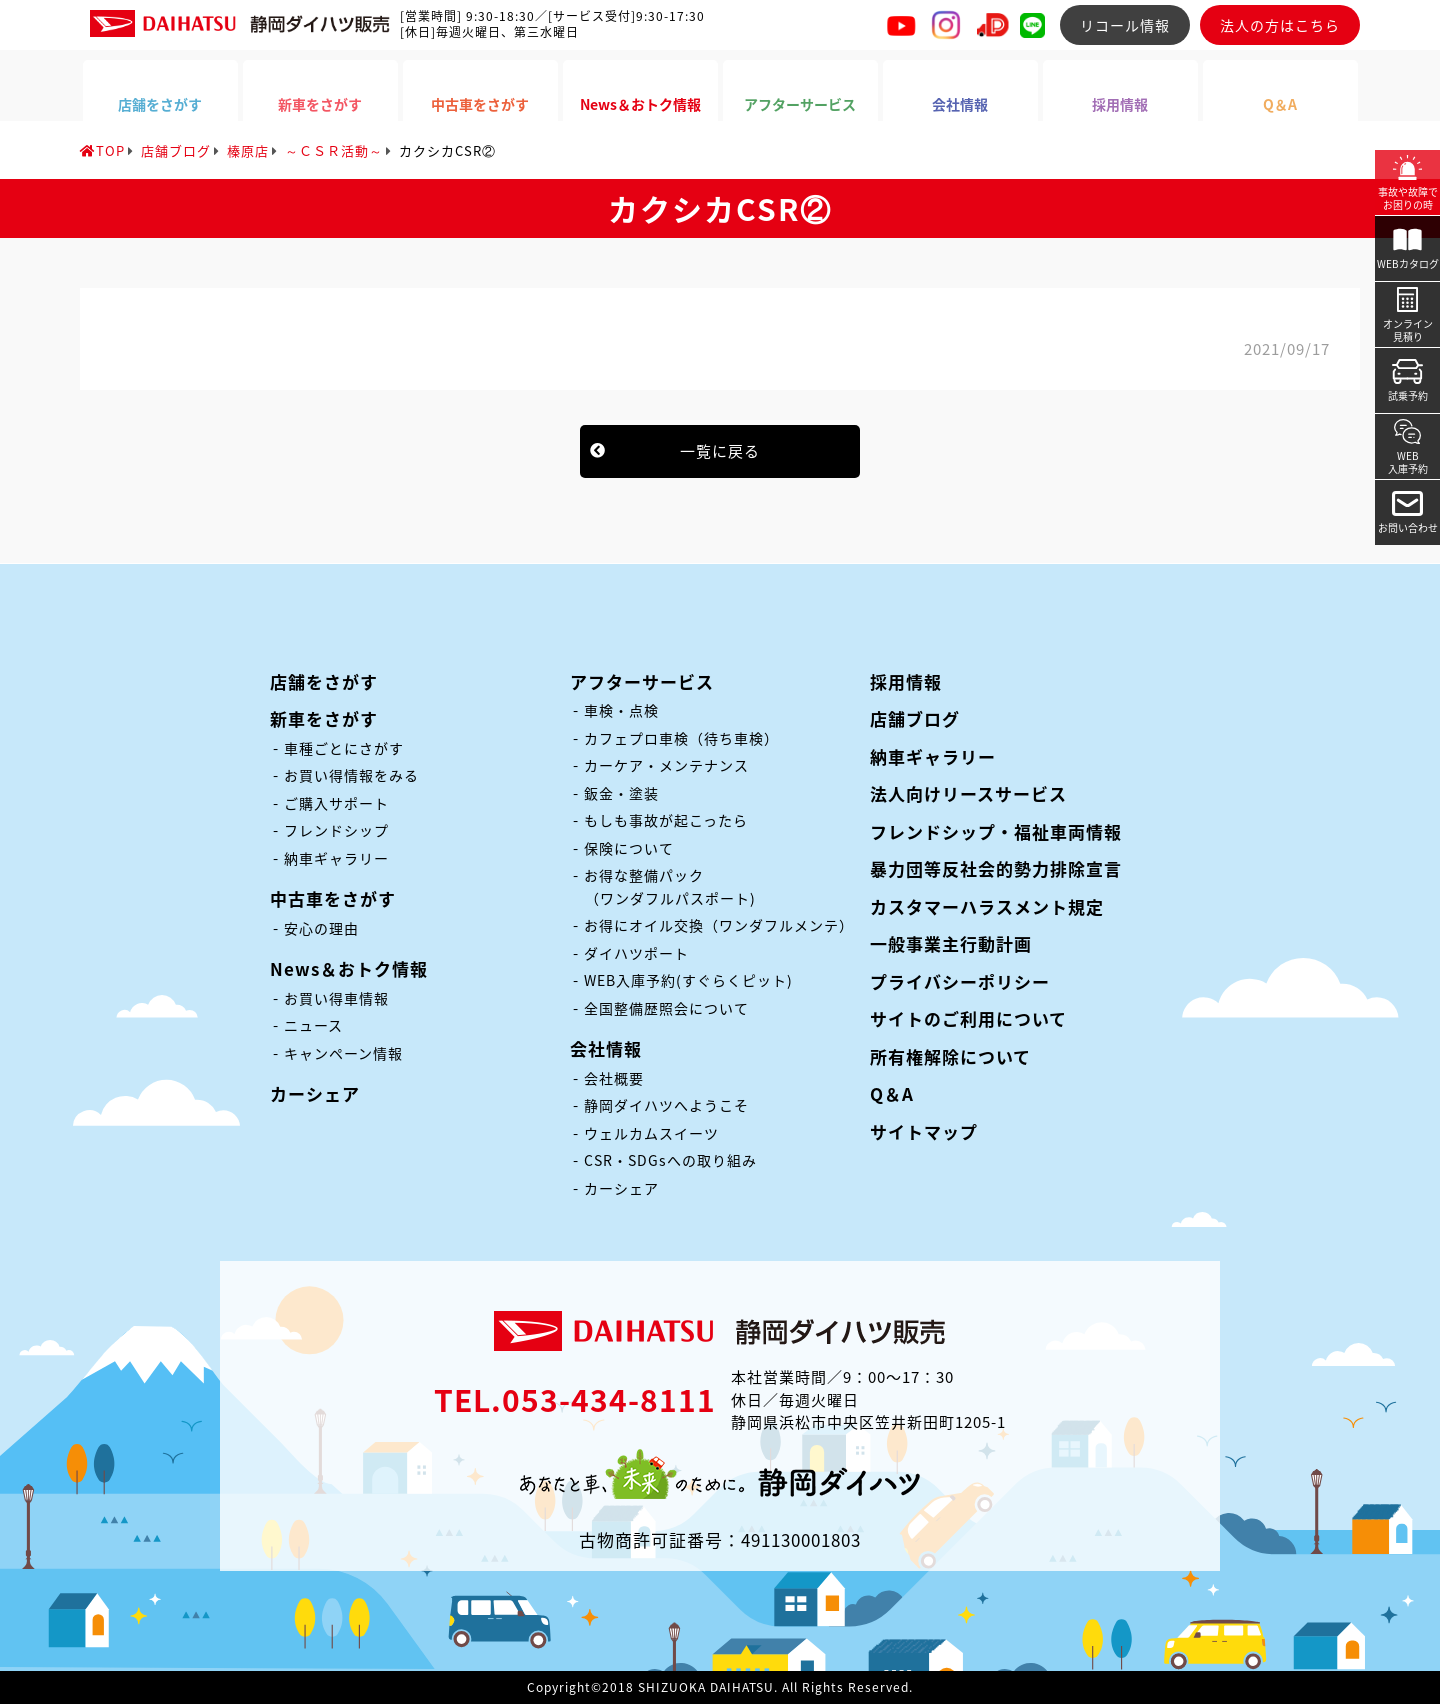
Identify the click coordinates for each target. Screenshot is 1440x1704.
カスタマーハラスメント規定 (987, 906)
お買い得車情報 (336, 998)
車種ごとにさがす (344, 748)
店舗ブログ (915, 718)
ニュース (313, 1025)
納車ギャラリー (336, 858)
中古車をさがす (333, 898)
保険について (629, 848)
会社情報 (606, 1048)
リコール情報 (1125, 25)
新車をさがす (324, 718)
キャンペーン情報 (343, 1053)
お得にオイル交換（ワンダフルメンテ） (719, 925)
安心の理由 (321, 928)
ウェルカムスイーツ (651, 1133)
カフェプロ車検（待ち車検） (681, 738)
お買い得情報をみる (351, 775)
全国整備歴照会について (666, 1008)
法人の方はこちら (1280, 25)
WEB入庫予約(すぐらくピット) (688, 980)
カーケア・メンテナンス (666, 765)
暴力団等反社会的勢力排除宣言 (996, 868)
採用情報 (906, 681)
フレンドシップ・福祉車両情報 (996, 831)
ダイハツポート (636, 953)
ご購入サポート (336, 803)
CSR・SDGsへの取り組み (670, 1160)
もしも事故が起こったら (666, 820)
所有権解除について (950, 1056)
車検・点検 (621, 710)
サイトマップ (924, 1131)
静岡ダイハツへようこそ (666, 1105)
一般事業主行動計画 (951, 943)
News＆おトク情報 (349, 968)
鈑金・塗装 (621, 793)
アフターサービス (642, 681)
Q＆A (892, 1093)
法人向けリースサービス (968, 793)
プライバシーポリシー (960, 981)
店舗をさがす (324, 681)
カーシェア (315, 1093)
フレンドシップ (336, 830)
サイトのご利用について (968, 1018)
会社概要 (614, 1078)
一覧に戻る (720, 451)
